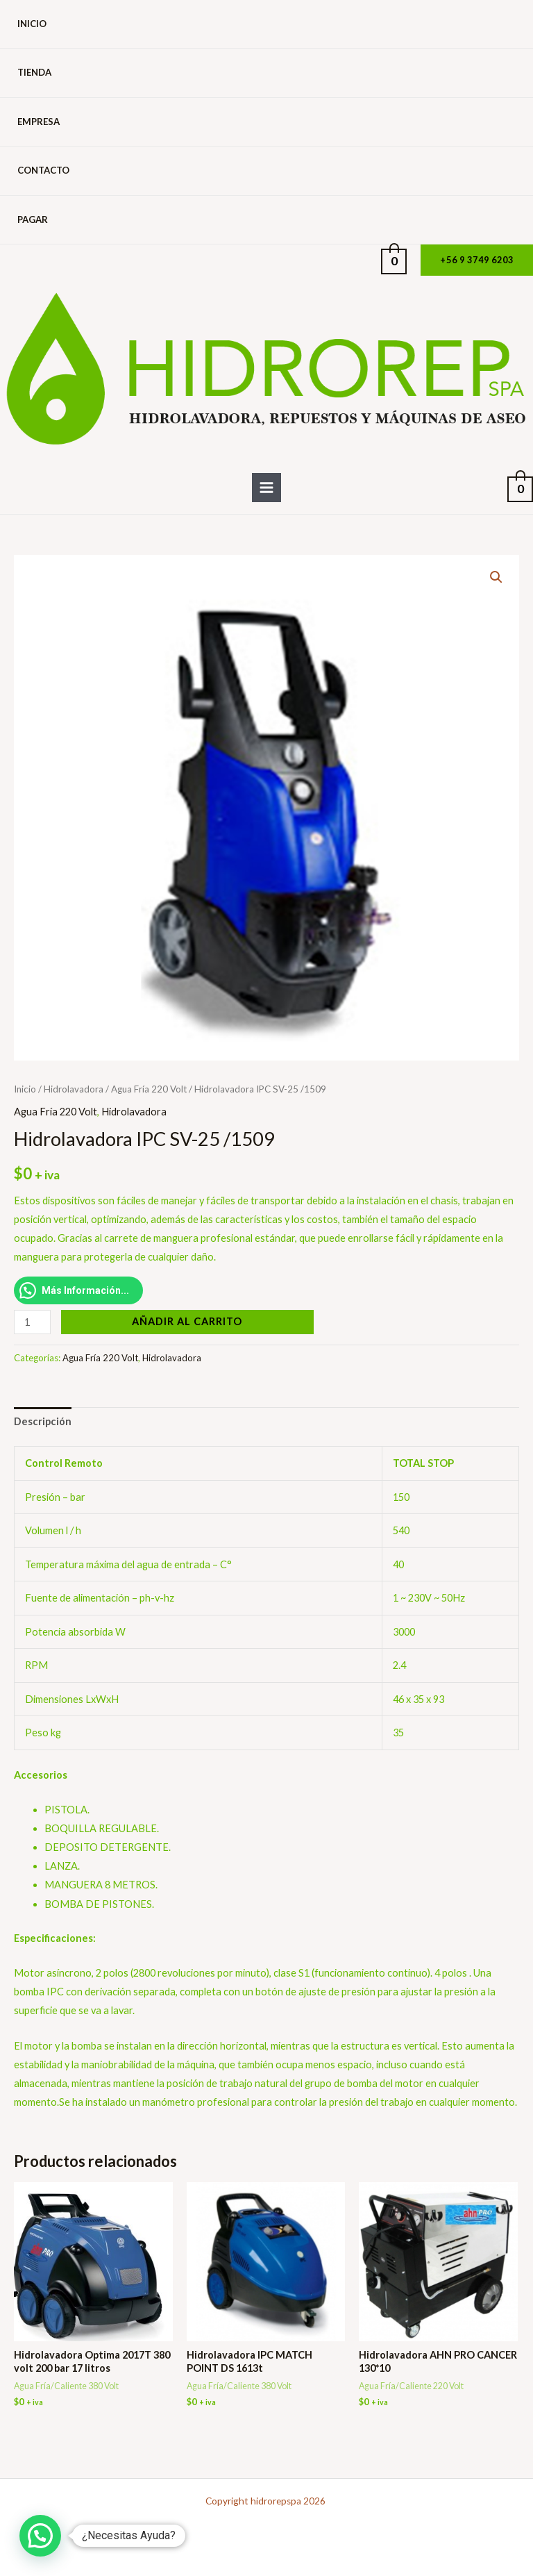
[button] (477, 260)
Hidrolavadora (73, 1089)
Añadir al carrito (187, 1321)
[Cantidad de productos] (32, 1322)
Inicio (31, 23)
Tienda (34, 72)
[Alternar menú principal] (266, 487)
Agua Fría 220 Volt (149, 1089)
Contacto (43, 170)
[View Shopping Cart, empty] (394, 260)
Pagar (32, 219)
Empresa (38, 121)
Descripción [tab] (42, 1421)
